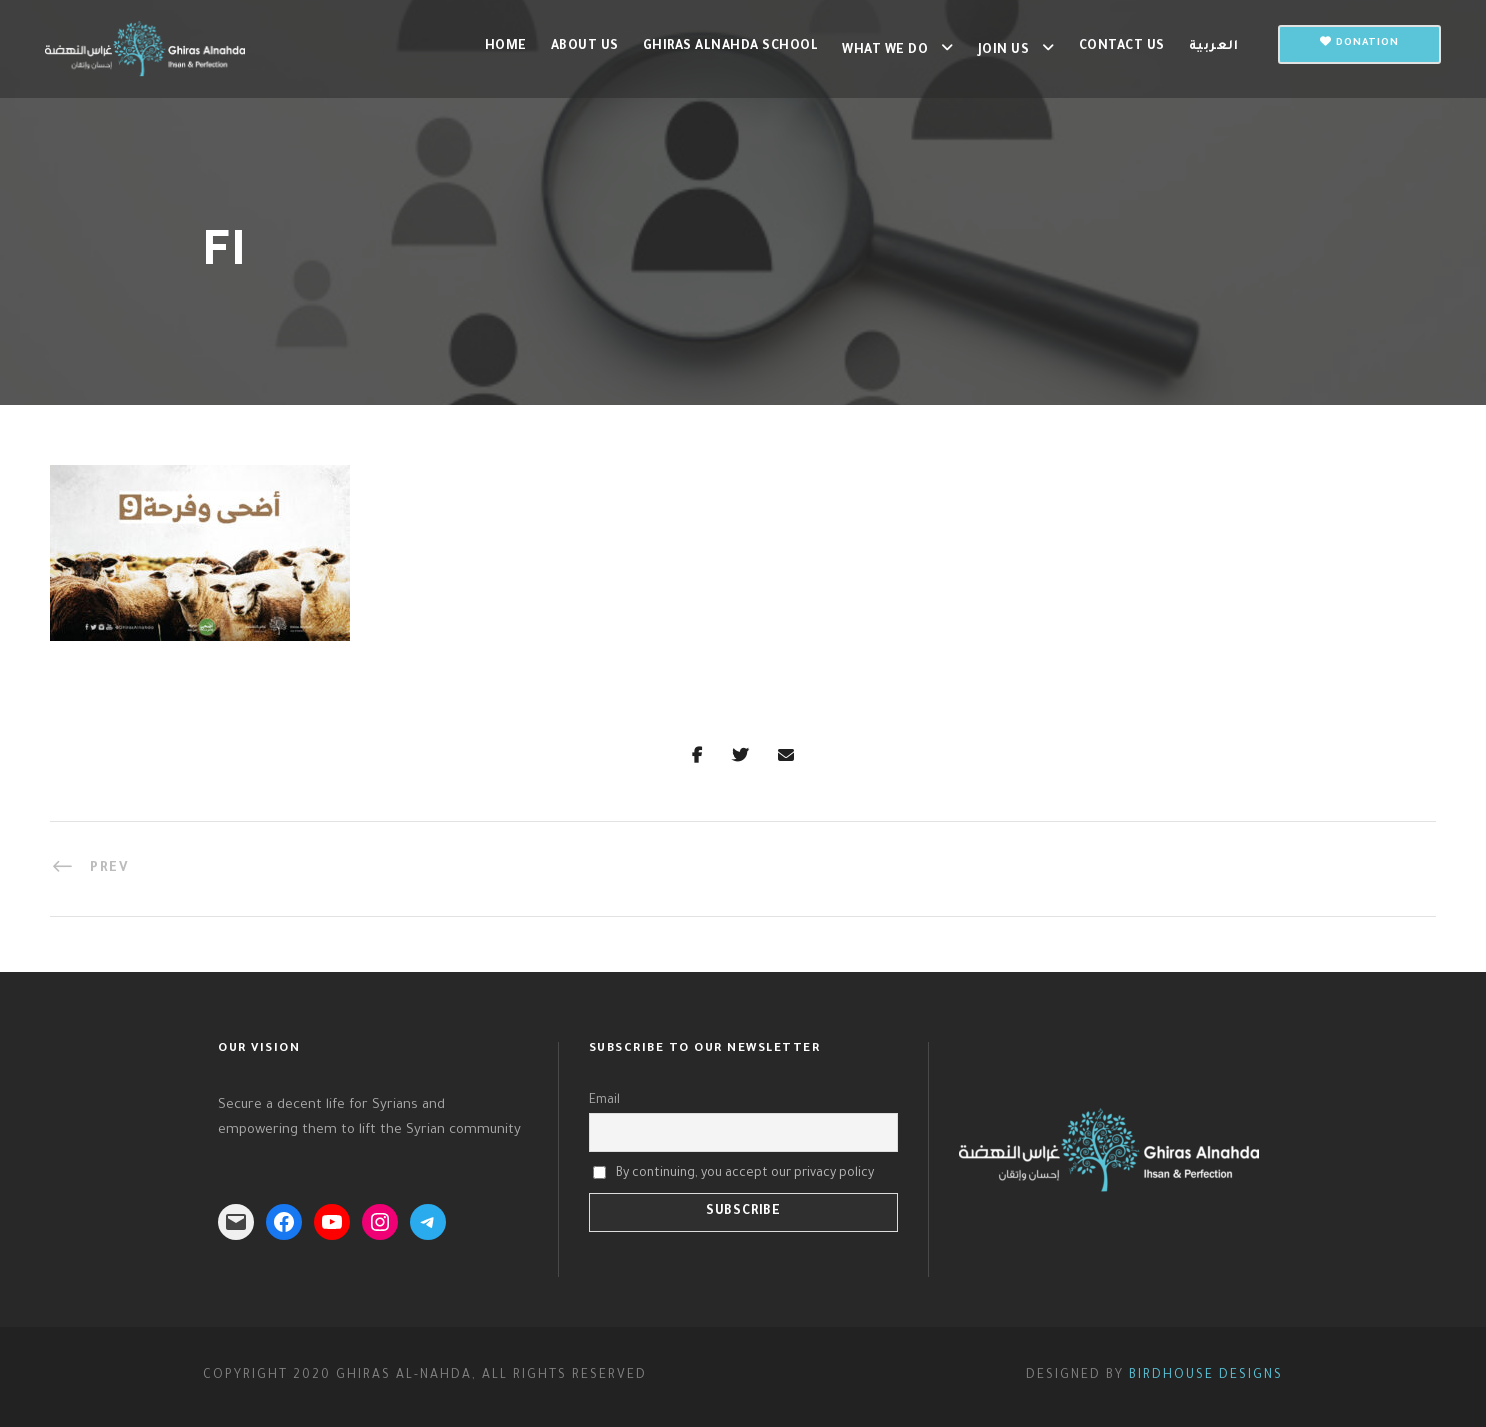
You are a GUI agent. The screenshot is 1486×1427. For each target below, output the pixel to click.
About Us (585, 47)
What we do (885, 51)
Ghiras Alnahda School (731, 47)
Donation (1359, 42)
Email (604, 1101)
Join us (1004, 51)
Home (506, 47)
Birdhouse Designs (1206, 1376)
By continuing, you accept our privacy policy (745, 1173)
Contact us (1122, 47)
